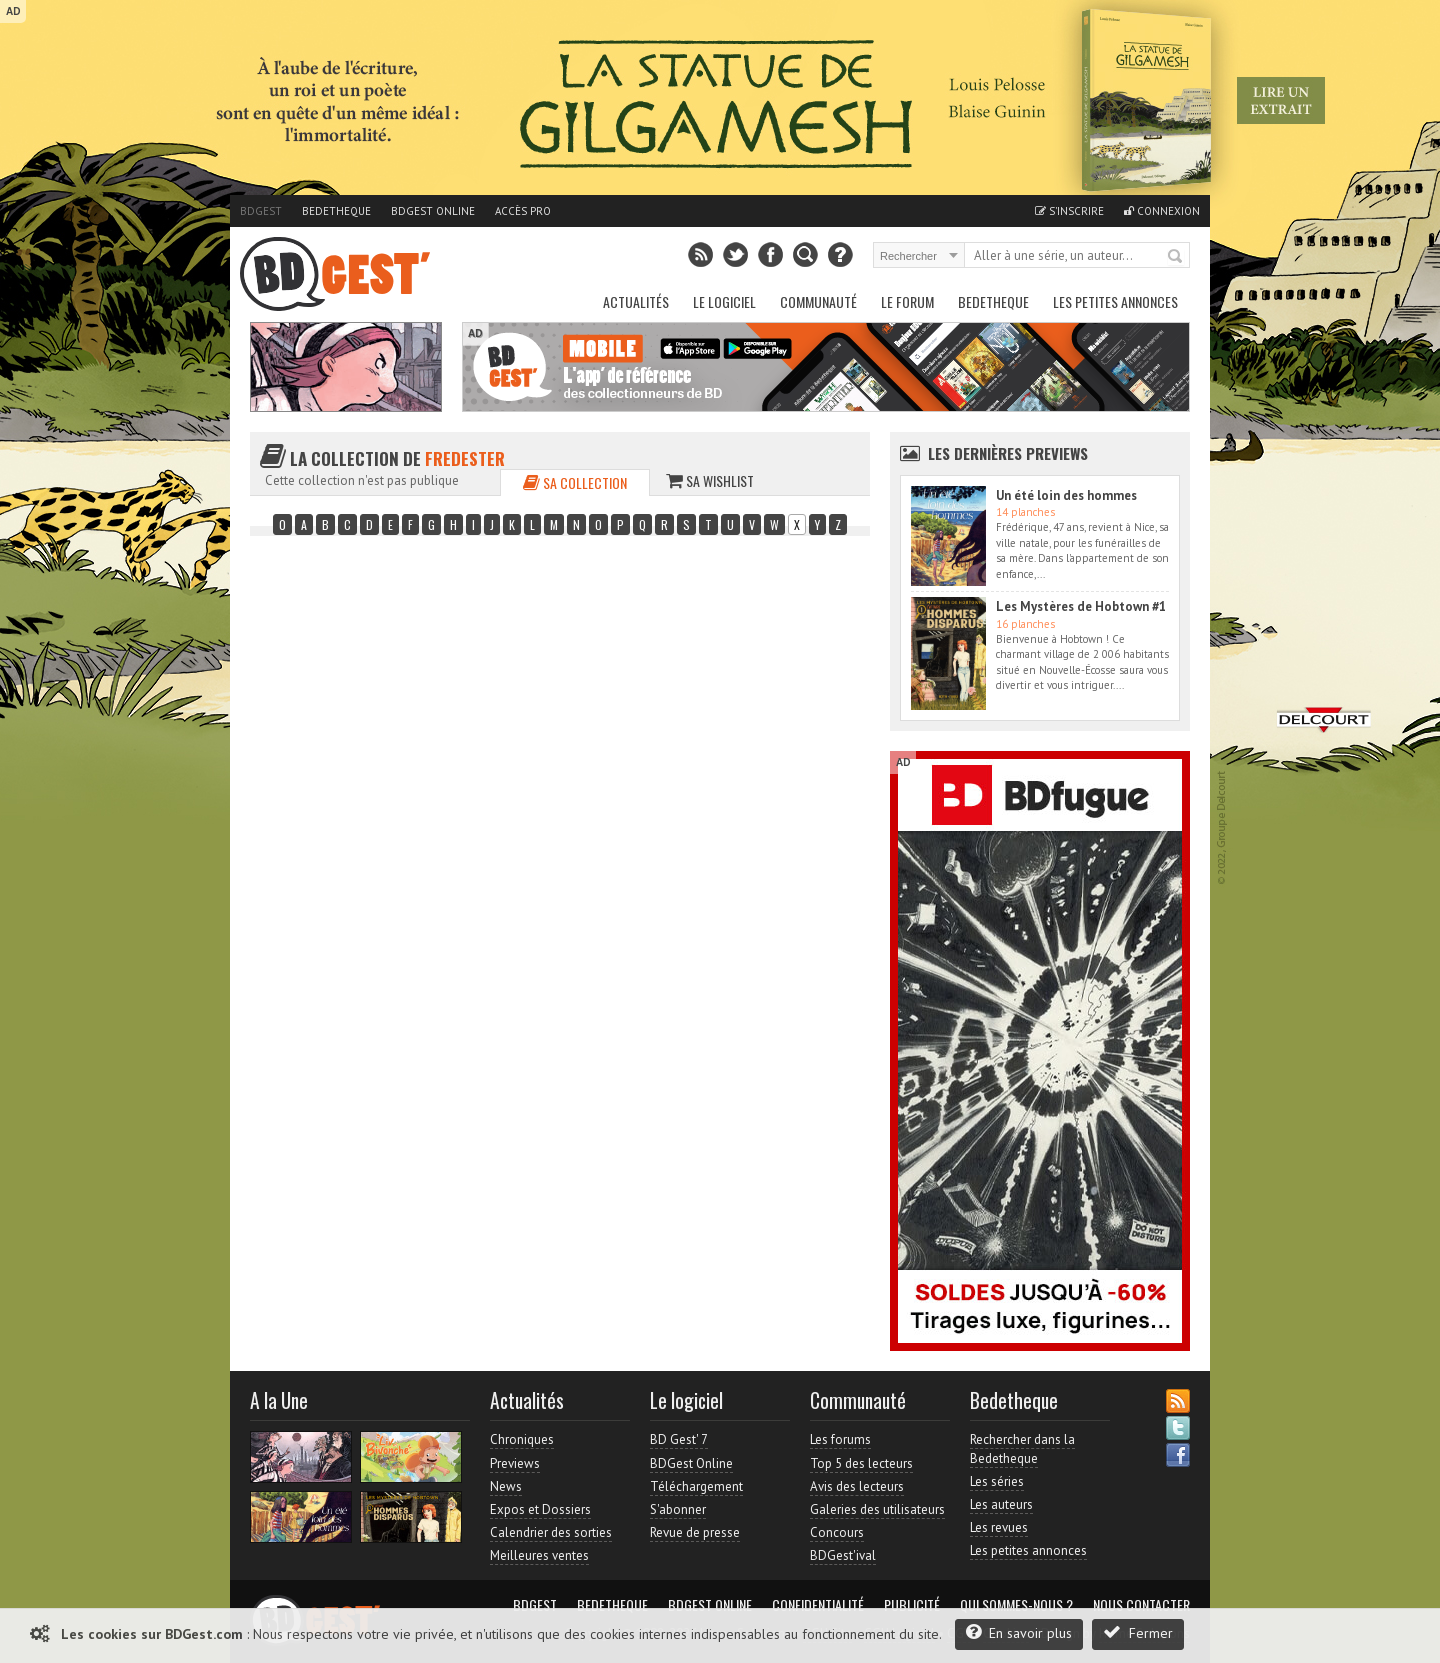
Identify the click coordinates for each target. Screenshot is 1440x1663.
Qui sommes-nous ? (1016, 1605)
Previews (515, 1463)
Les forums (840, 1439)
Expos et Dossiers (540, 1509)
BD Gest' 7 (679, 1439)
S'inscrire (1069, 211)
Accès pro (523, 211)
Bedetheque (336, 211)
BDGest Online (433, 211)
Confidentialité (818, 1605)
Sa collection (575, 482)
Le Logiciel (724, 301)
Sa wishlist (710, 480)
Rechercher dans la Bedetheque (1022, 1448)
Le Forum (907, 301)
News (506, 1486)
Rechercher (1176, 257)
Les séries (997, 1481)
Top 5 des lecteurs (861, 1463)
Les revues (999, 1527)
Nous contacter (1141, 1605)
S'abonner (678, 1509)
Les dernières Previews (1008, 453)
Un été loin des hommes (1066, 495)
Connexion (1162, 211)
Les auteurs (1001, 1504)
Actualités (636, 301)
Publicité (912, 1605)
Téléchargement (696, 1486)
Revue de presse (695, 1532)
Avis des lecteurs (857, 1486)
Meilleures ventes (539, 1555)
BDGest (261, 211)
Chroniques (522, 1439)
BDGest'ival (843, 1555)
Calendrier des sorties (551, 1532)
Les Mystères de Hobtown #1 (1081, 606)
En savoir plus (1019, 1632)
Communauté (818, 301)
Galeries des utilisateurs (877, 1509)
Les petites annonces (1115, 301)
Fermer (1138, 1632)
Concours (837, 1532)
